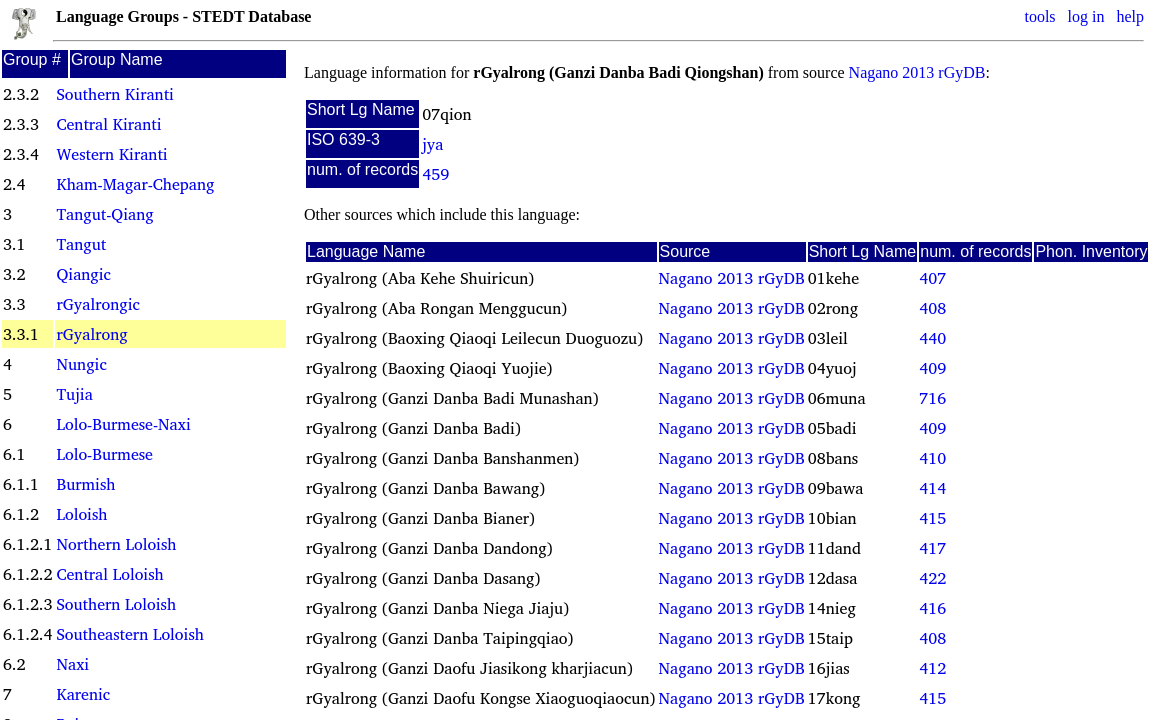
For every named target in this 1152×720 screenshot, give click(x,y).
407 (932, 278)
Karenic (83, 694)
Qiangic (83, 274)
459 (435, 174)
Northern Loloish (116, 544)
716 (932, 398)
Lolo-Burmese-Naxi (123, 424)
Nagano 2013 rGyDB (917, 72)
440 (932, 338)
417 (932, 548)
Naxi (72, 664)
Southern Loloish (116, 604)
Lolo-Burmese (104, 454)
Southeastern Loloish (129, 634)
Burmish (85, 484)
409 (932, 368)
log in (1086, 16)
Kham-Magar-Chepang (135, 184)
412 (932, 668)
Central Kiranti (108, 124)
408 (932, 308)
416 (932, 608)
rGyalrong (91, 334)
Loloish (81, 514)
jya (432, 144)
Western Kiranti (111, 154)
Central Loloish (109, 574)
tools (1039, 16)
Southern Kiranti (114, 94)
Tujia (74, 394)
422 (932, 578)
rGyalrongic (97, 304)
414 (932, 488)
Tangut (81, 244)
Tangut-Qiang (104, 214)
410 (932, 458)
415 (932, 518)
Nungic (81, 364)
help (1130, 16)
